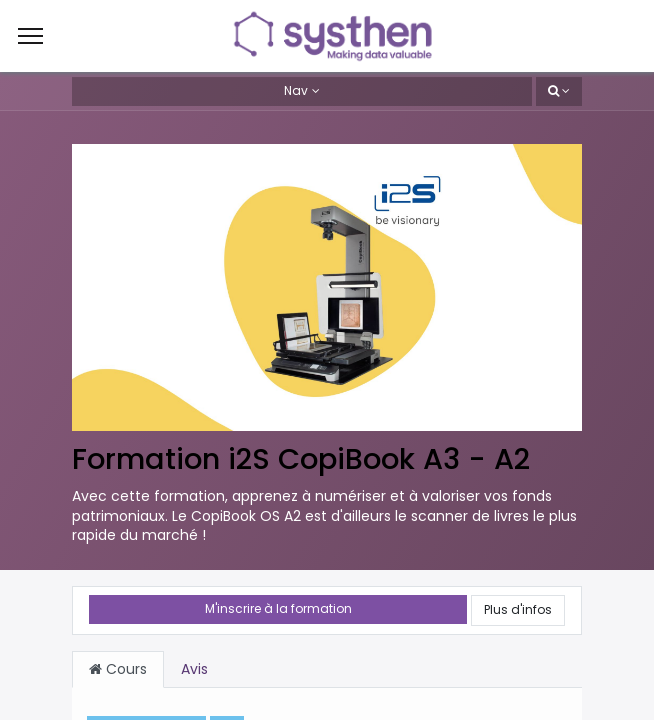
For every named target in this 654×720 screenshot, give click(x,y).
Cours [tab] (118, 669)
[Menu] (30, 36)
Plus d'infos (518, 609)
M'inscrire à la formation (278, 608)
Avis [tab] (194, 669)
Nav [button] (296, 90)
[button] (559, 91)
